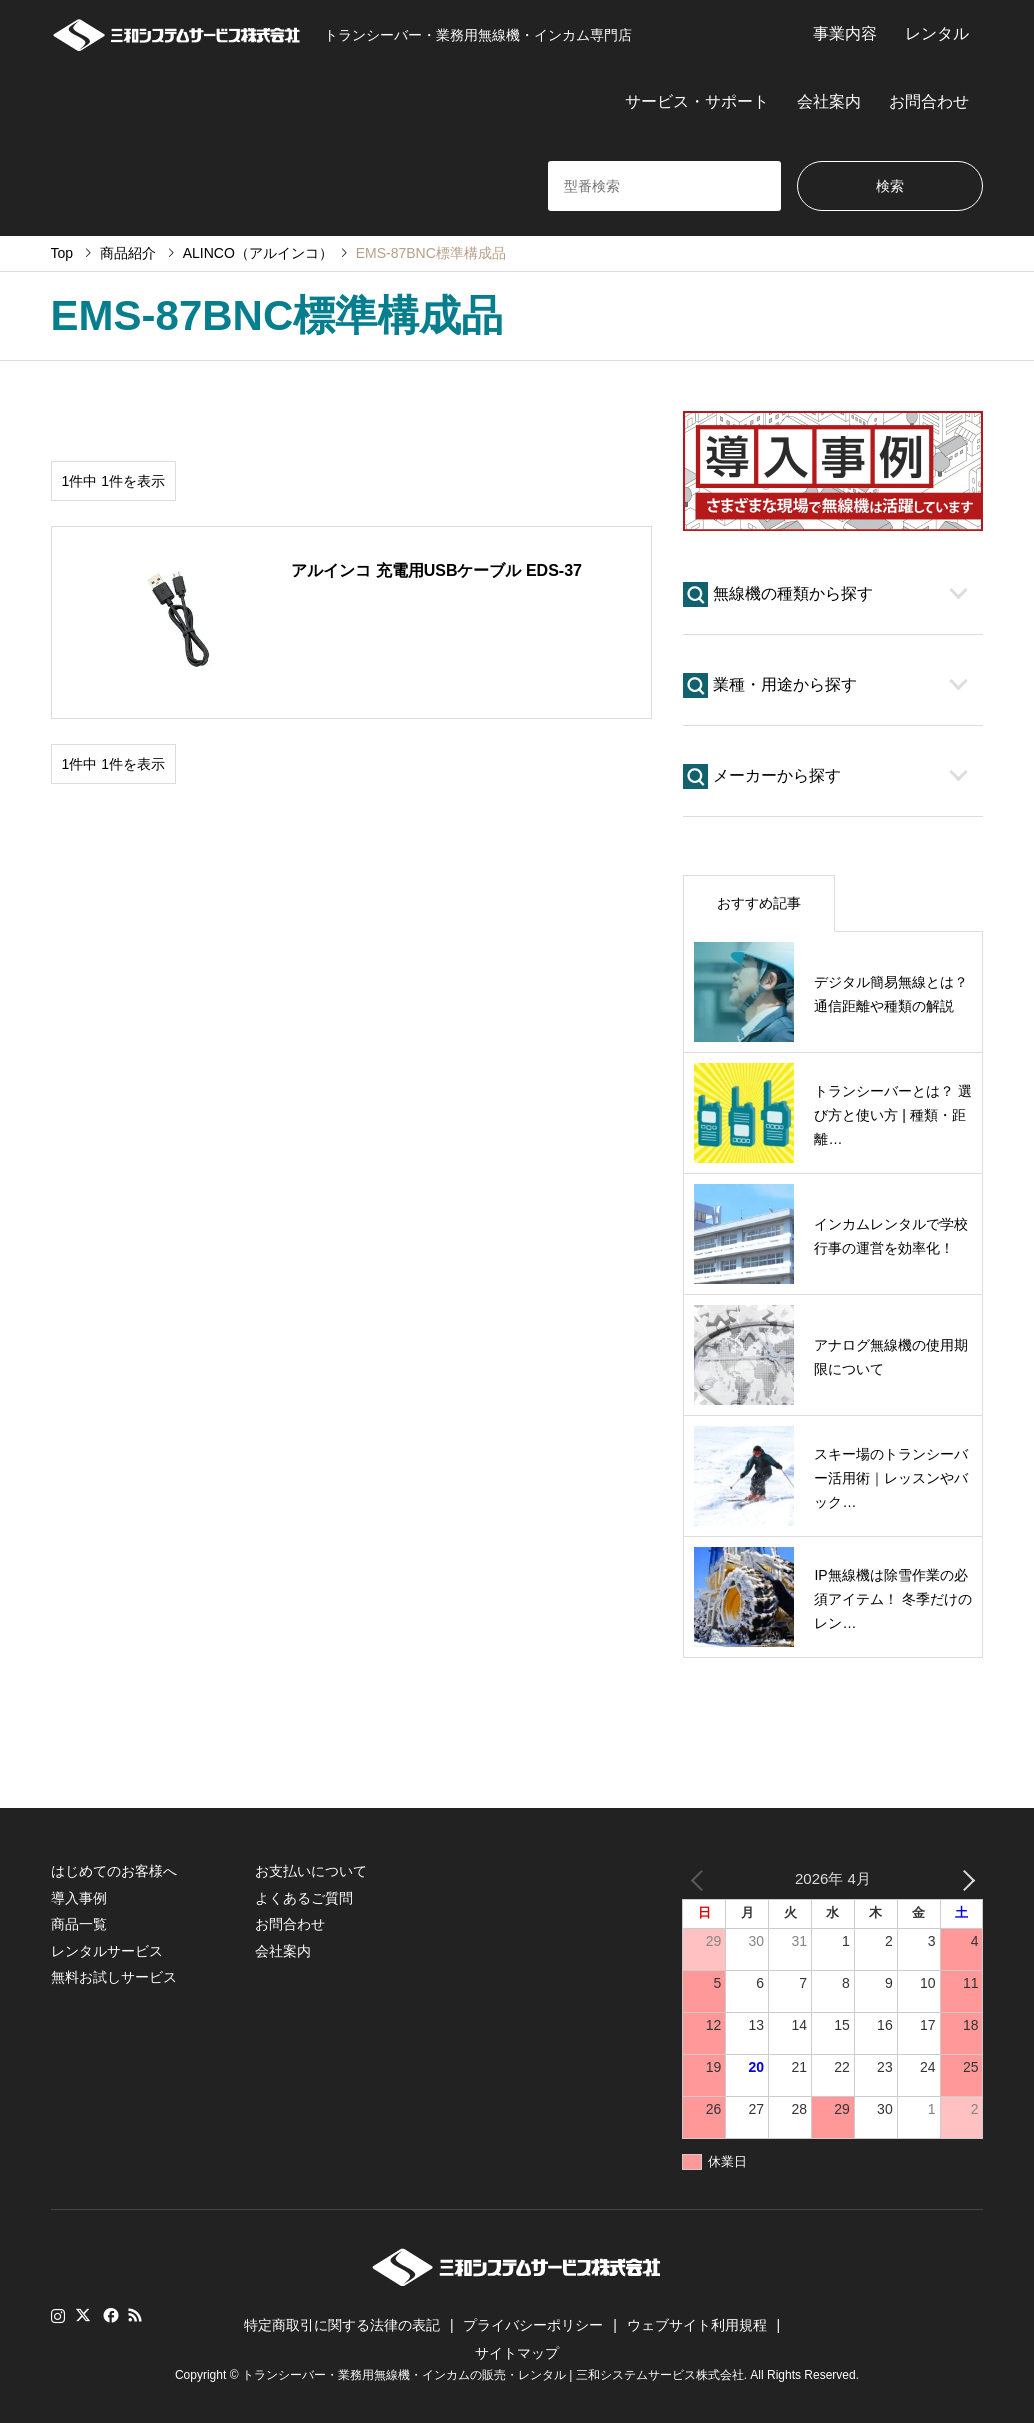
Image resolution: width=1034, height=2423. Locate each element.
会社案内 (829, 101)
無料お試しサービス (114, 1977)
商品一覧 (79, 1924)
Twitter (83, 2315)
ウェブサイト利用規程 (697, 2325)
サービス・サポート (697, 101)
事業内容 (845, 33)
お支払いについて (311, 1871)
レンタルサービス (107, 1951)
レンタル (937, 33)
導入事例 (79, 1898)
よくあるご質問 (304, 1898)
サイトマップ (517, 2353)
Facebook (109, 2315)
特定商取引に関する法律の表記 (342, 2325)
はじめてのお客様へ (114, 1871)
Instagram (58, 2315)
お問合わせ (929, 101)
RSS (135, 2315)
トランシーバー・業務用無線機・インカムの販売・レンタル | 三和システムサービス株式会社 (493, 2375)
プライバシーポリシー (533, 2325)
